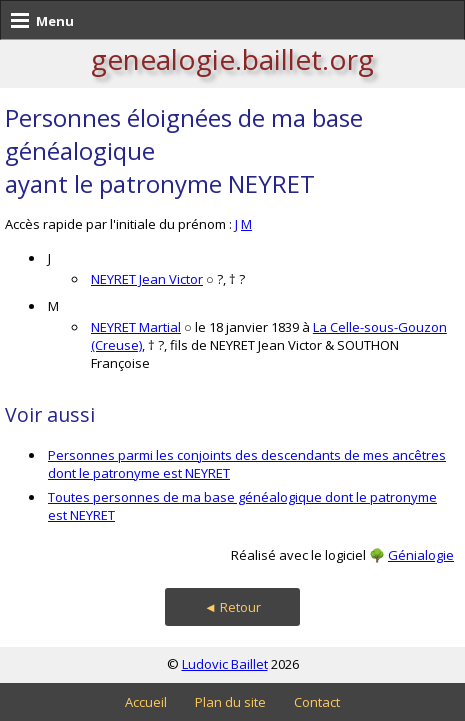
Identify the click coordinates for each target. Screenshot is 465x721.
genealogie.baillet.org (232, 59)
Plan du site (230, 702)
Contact (317, 702)
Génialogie (421, 555)
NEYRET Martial (136, 327)
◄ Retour (232, 607)
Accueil (146, 702)
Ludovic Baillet (225, 664)
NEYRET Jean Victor (147, 279)
